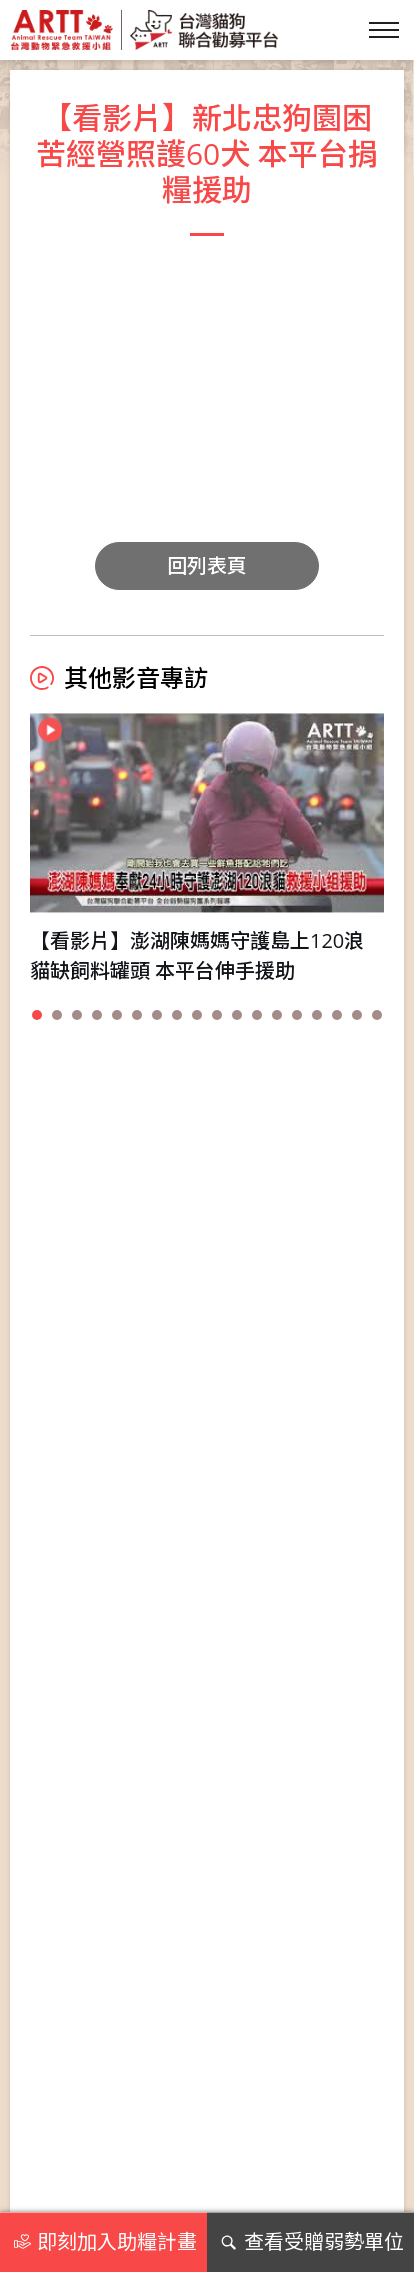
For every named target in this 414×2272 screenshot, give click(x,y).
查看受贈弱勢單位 (310, 2242)
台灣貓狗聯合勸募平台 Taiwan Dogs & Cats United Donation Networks (144, 30)
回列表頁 (207, 565)
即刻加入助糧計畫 (103, 2242)
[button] (37, 1015)
